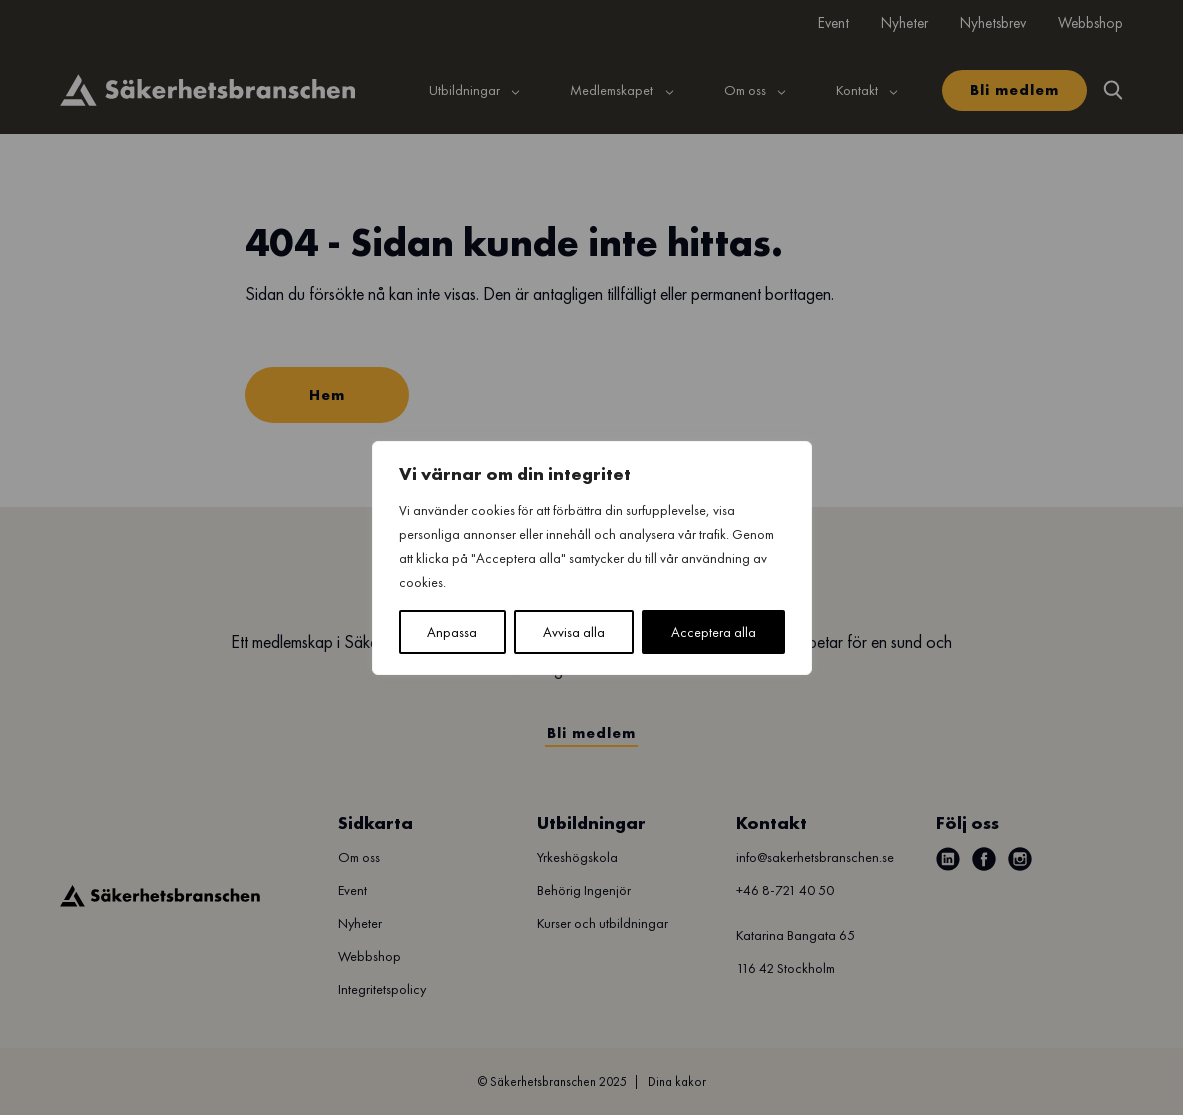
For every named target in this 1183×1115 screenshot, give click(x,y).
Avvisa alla (574, 632)
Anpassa (452, 632)
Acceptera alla (713, 632)
